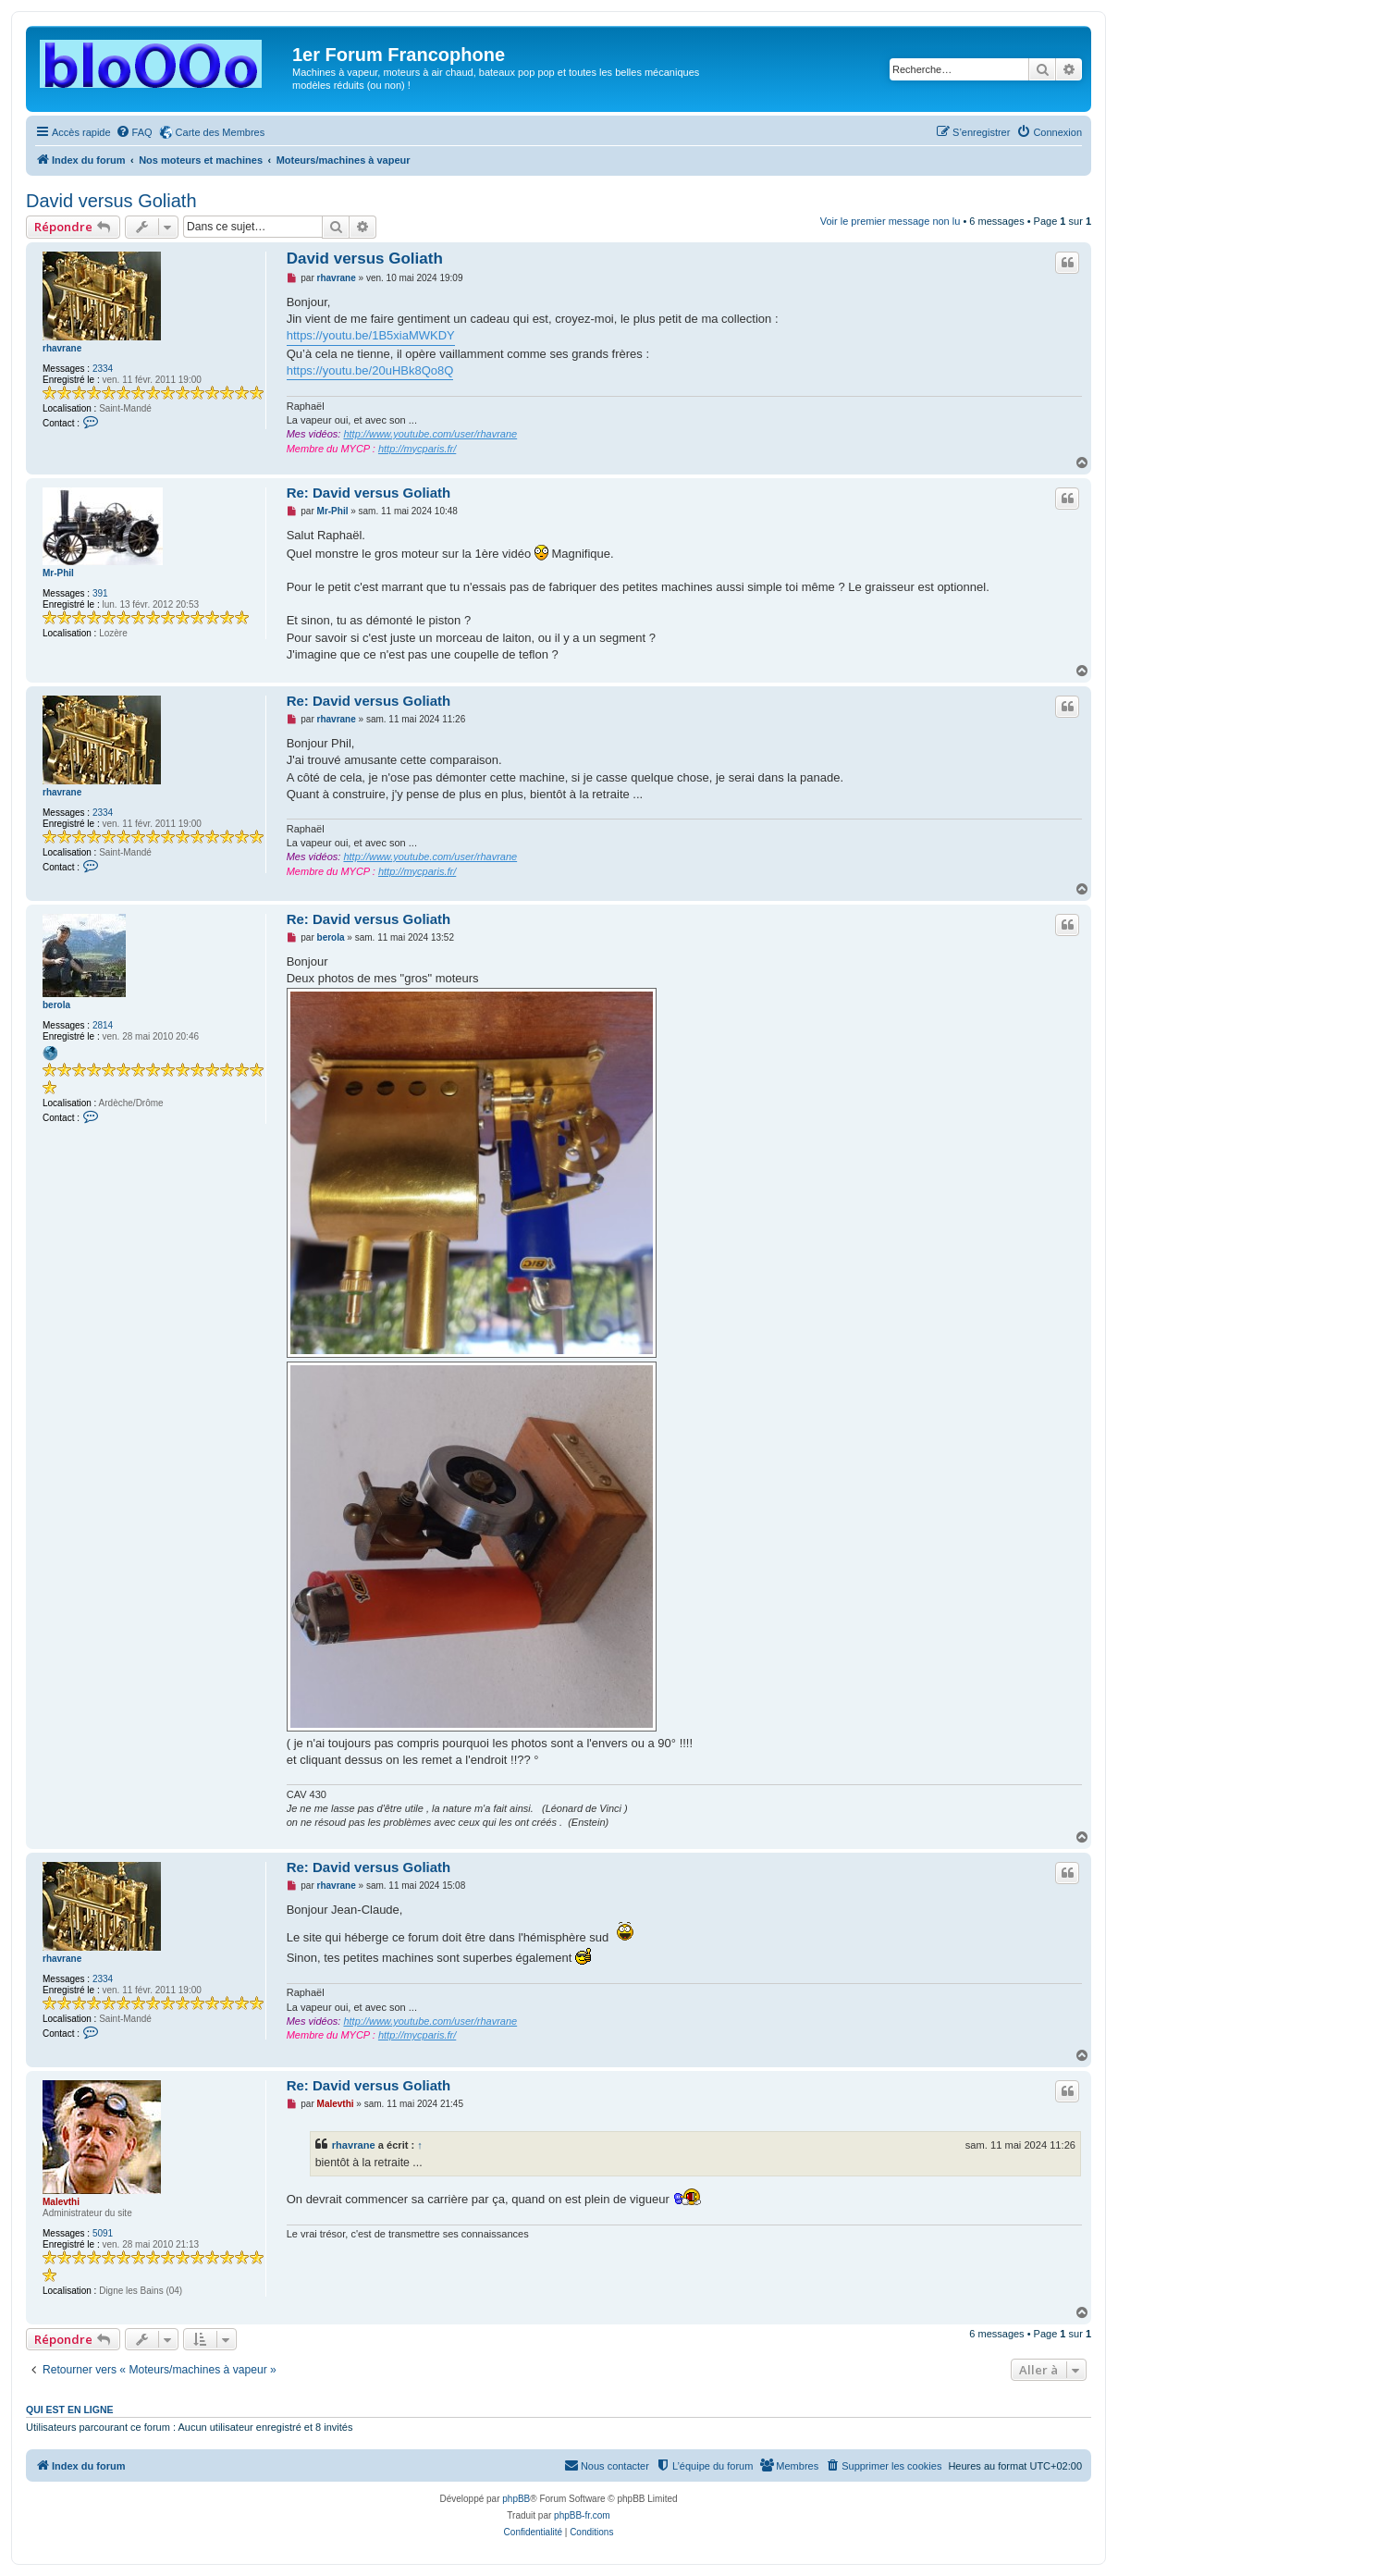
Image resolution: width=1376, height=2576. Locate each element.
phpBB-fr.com (582, 2515)
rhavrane (62, 348)
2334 (102, 369)
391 (100, 593)
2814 (102, 1025)
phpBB (516, 2499)
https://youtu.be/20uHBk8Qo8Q (370, 370)
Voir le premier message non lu (890, 221)
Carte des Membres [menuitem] (220, 132)
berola (56, 1005)
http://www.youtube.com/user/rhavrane (430, 433)
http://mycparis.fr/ (417, 448)
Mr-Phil (58, 573)
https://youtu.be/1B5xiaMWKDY (371, 335)
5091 (102, 2233)
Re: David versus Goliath (369, 492)
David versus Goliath (111, 201)
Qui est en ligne (70, 2409)
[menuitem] (134, 132)
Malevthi (61, 2202)
